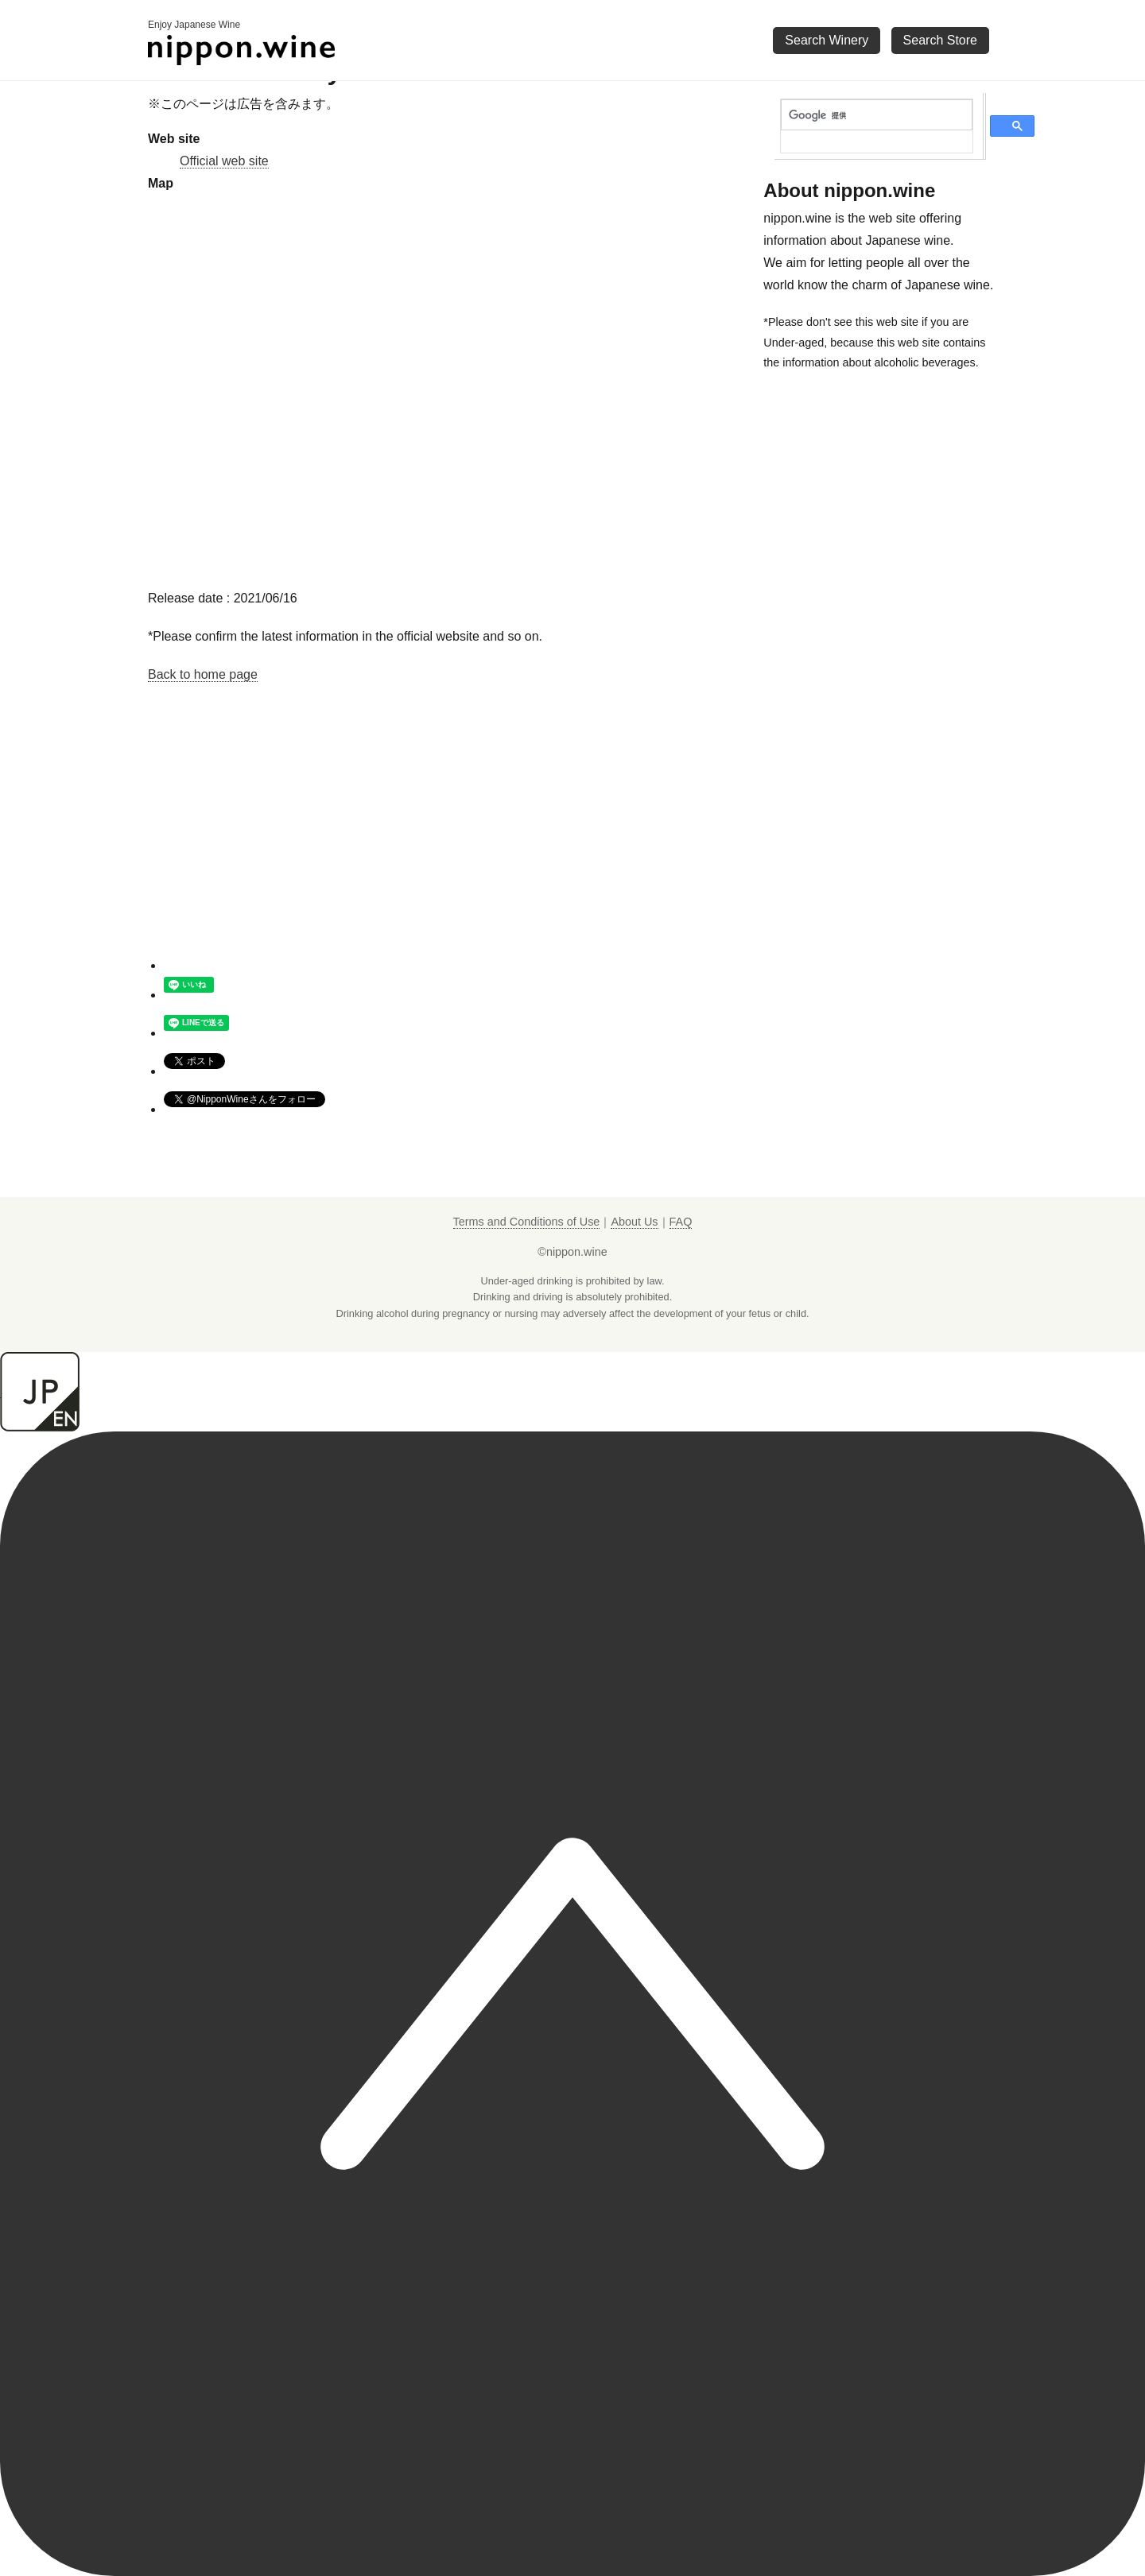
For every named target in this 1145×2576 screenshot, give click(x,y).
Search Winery (826, 40)
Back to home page (203, 674)
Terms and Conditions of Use (526, 1221)
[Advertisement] (448, 845)
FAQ (681, 1221)
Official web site (224, 161)
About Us (634, 1221)
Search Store (940, 40)
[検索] (877, 115)
